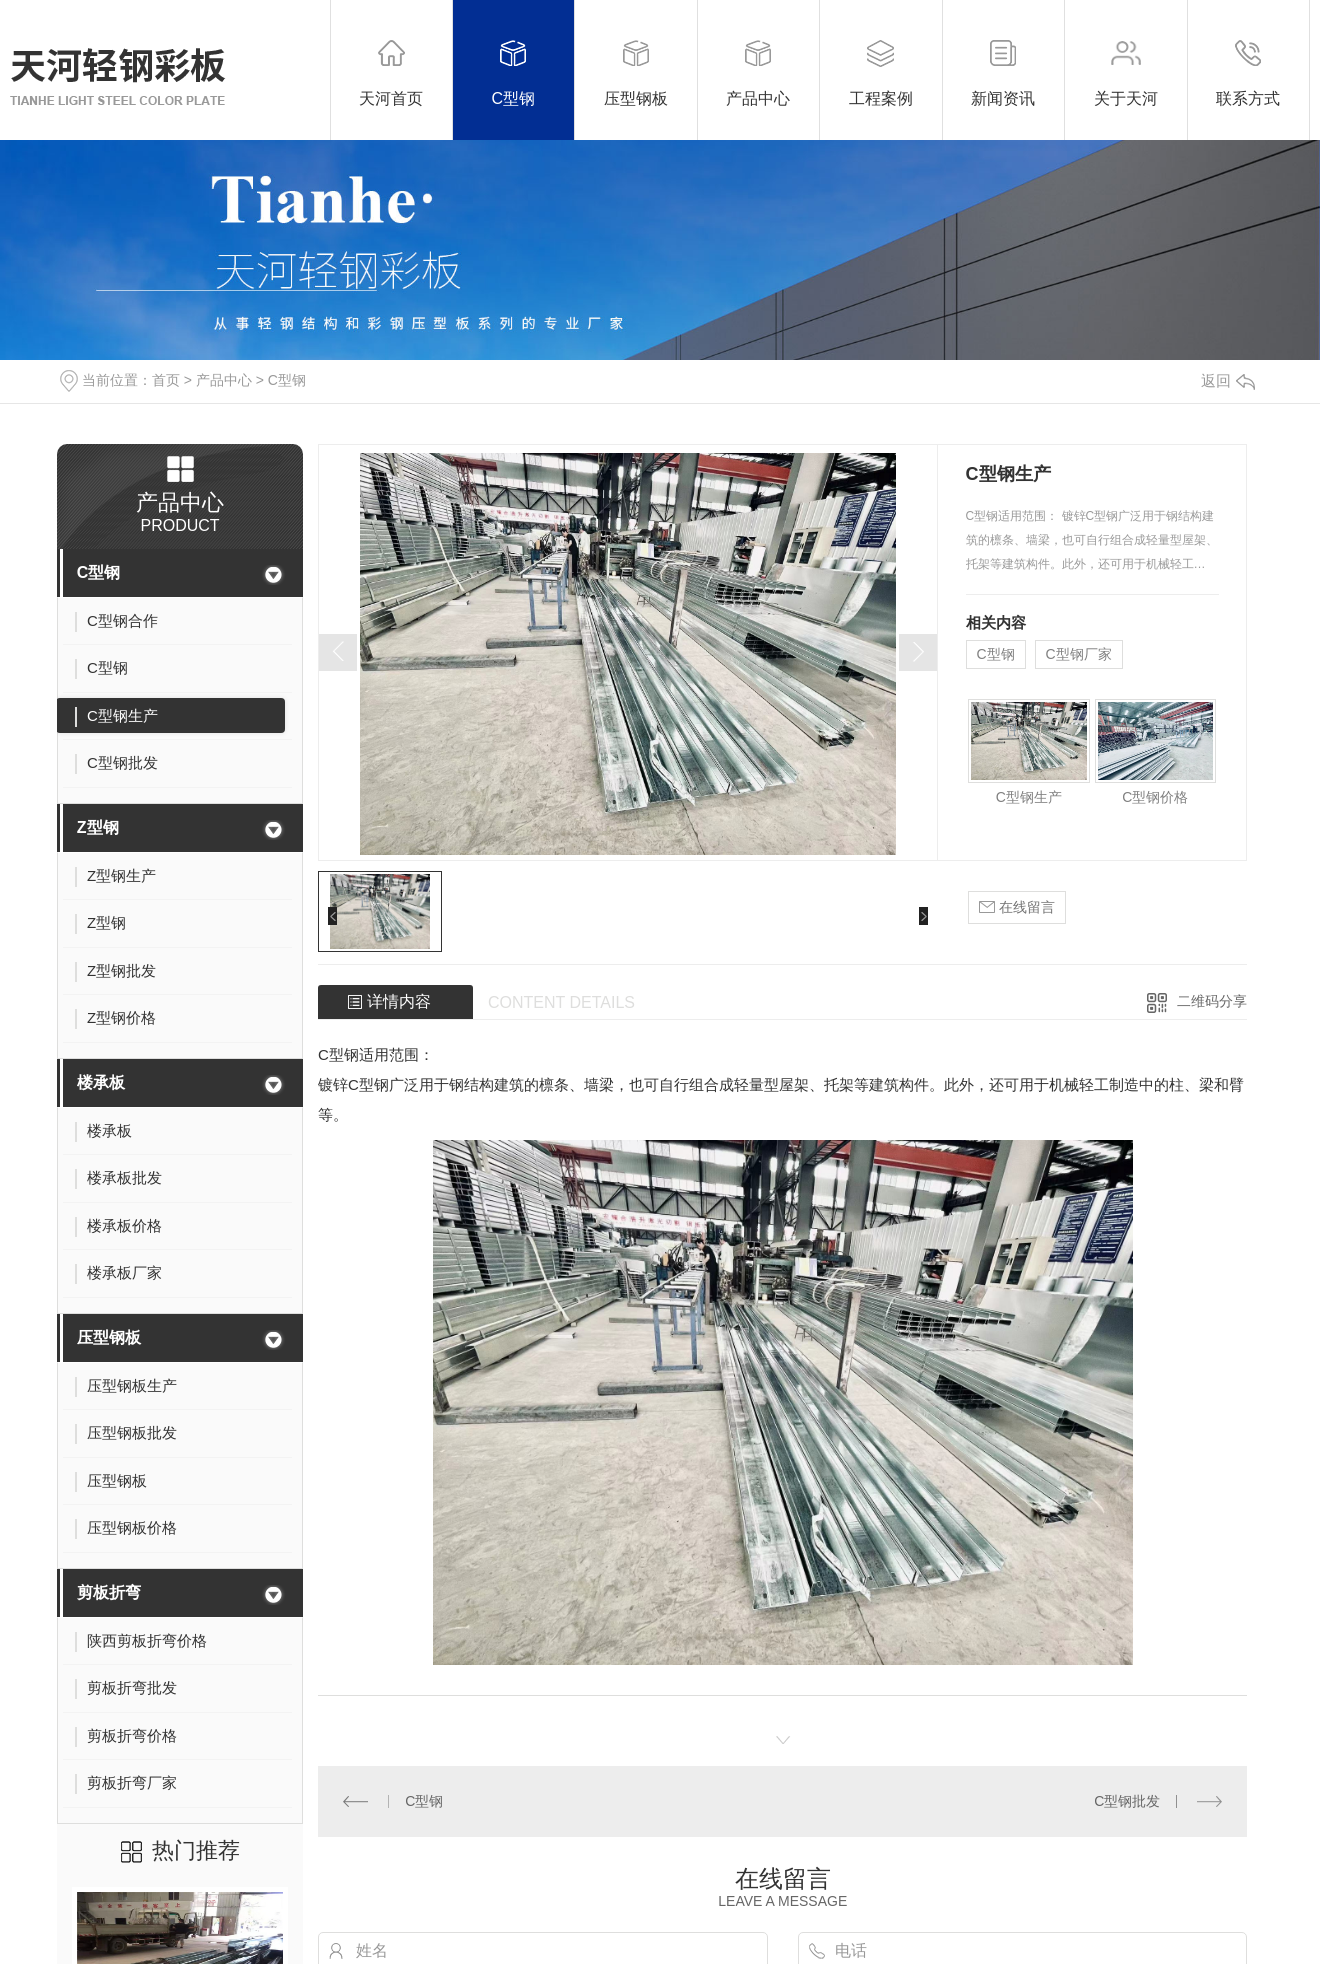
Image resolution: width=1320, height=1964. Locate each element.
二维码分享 (1212, 1001)
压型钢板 (109, 1337)
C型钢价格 (1155, 797)
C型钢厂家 (1079, 654)
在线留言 (1017, 907)
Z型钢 (98, 827)
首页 (166, 380)
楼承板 (101, 1082)
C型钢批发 (1127, 1801)
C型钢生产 (1029, 797)
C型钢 (287, 380)
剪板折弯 (109, 1592)
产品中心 (224, 380)
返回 (1228, 380)
